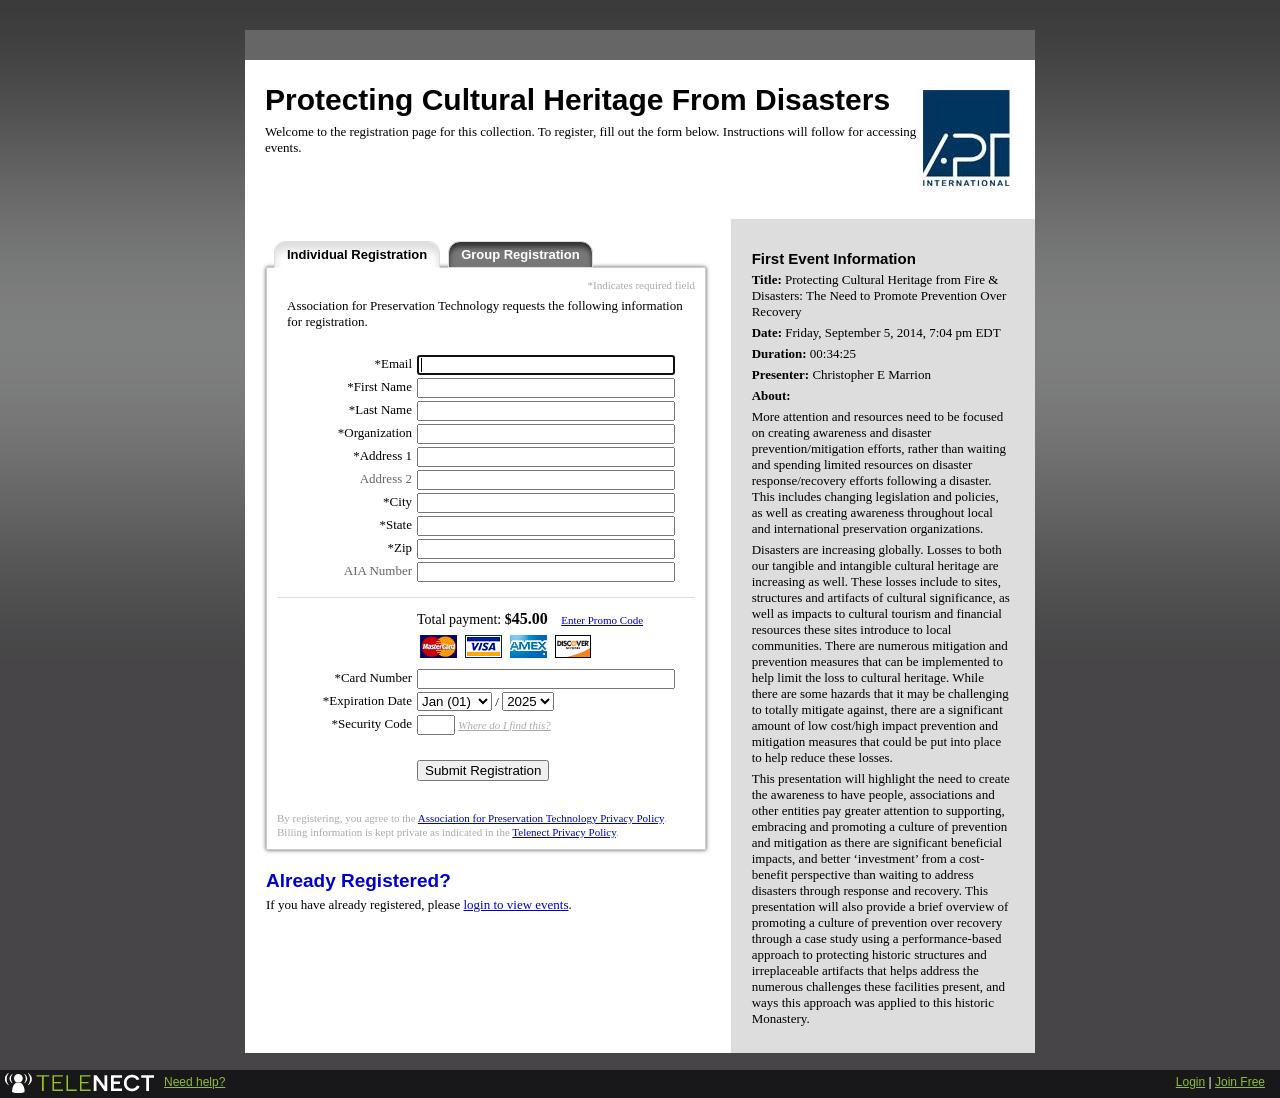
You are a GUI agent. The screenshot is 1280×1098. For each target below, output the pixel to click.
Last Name (383, 409)
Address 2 (386, 478)
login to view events (515, 904)
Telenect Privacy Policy (564, 832)
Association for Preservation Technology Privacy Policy (541, 818)
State (399, 524)
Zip (403, 547)
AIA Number (378, 570)
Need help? (194, 1082)
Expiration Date (370, 700)
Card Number (376, 677)
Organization (378, 432)
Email (396, 363)
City (401, 501)
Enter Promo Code (602, 620)
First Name (383, 386)
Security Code (375, 723)
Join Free (1240, 1082)
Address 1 (386, 455)
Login (1190, 1082)
